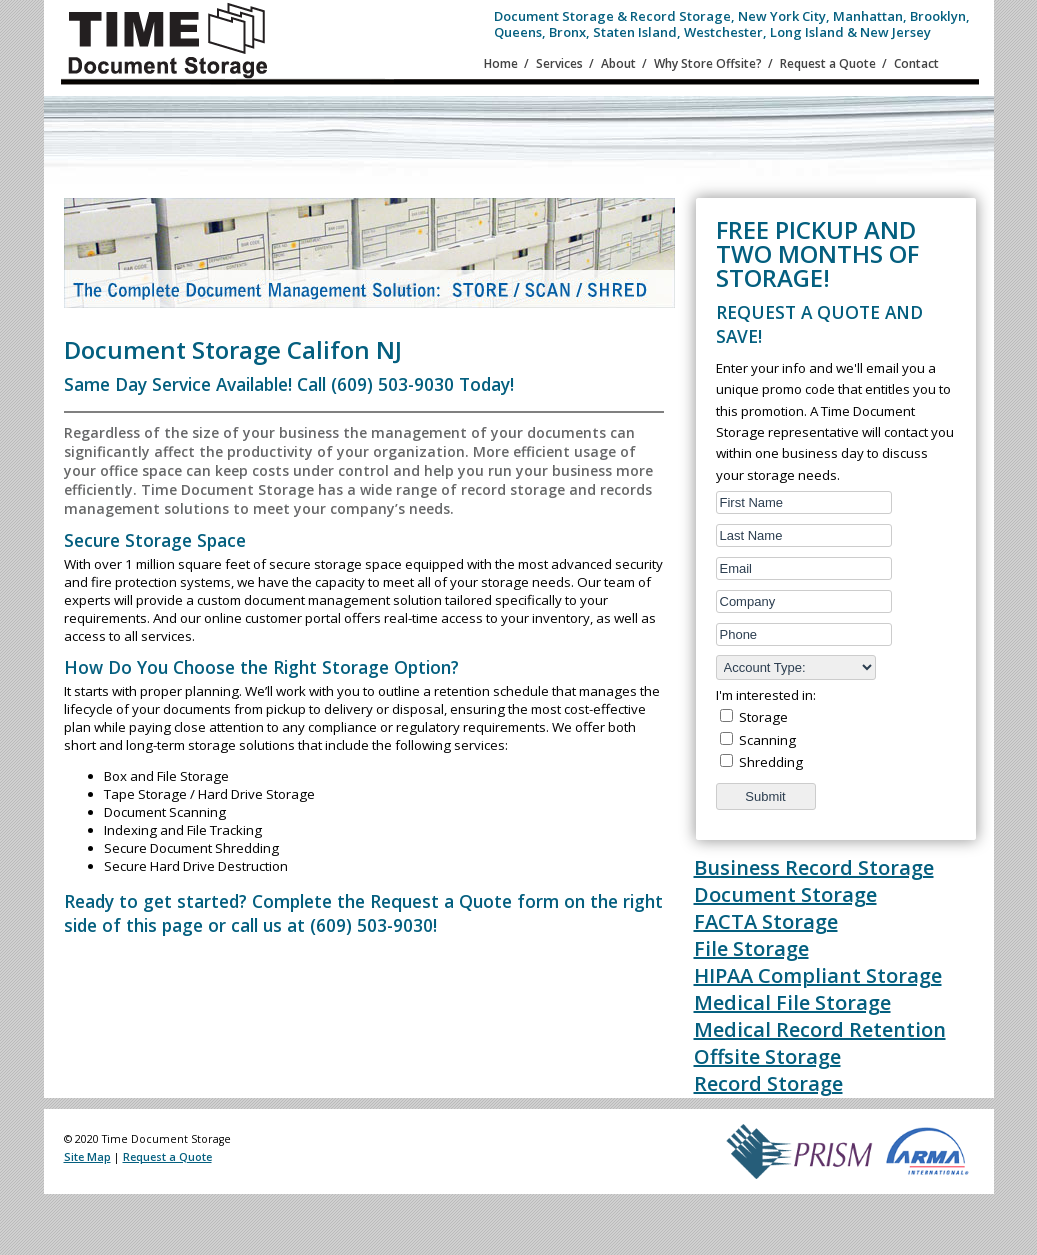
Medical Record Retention (820, 1029)
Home (501, 63)
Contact (916, 63)
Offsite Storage (767, 1056)
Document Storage (785, 894)
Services (559, 63)
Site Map (87, 1157)
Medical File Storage (792, 1002)
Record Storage (768, 1083)
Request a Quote (828, 63)
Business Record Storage (814, 867)
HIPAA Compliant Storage (818, 975)
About (618, 63)
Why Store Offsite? (708, 63)
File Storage (751, 948)
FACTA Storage (766, 921)
